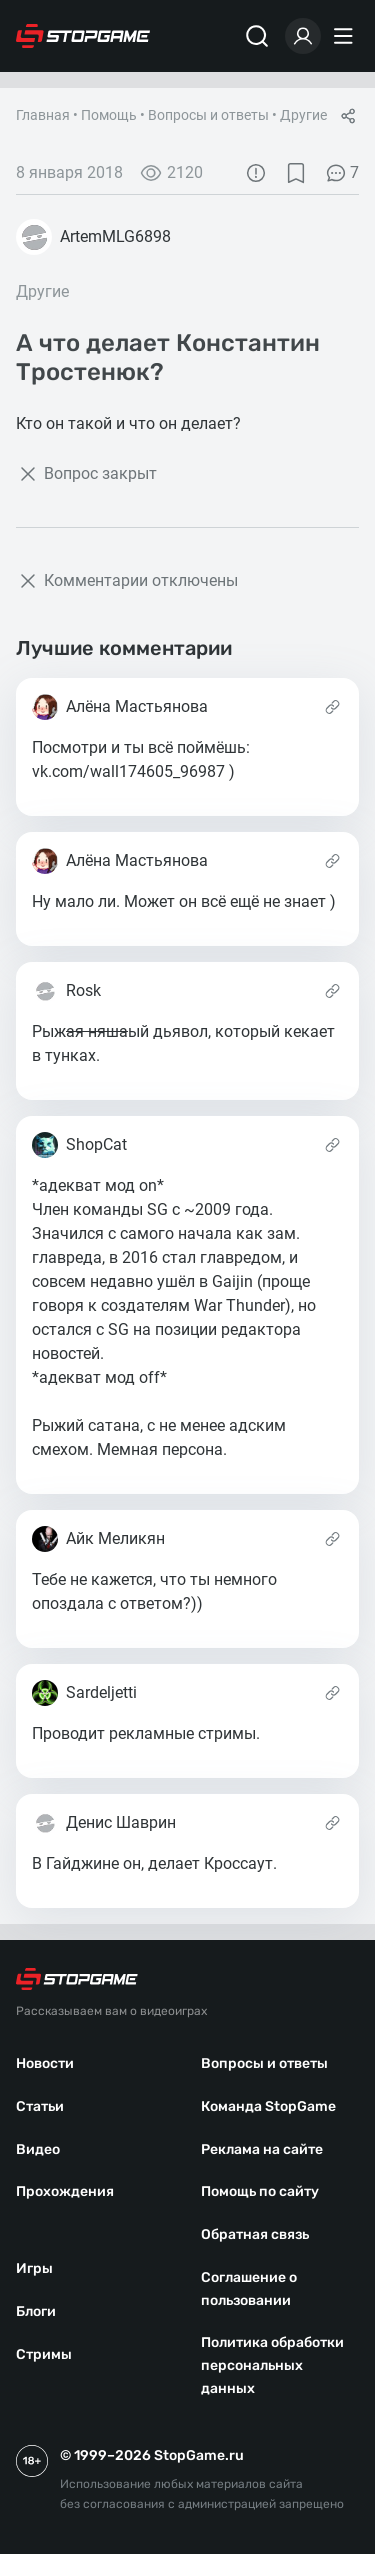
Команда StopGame (268, 2106)
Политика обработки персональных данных (272, 2365)
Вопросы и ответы (208, 115)
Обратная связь (255, 2234)
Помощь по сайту (260, 2191)
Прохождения (65, 2191)
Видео (38, 2149)
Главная (43, 115)
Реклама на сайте (262, 2149)
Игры (34, 2268)
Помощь (109, 115)
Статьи (40, 2106)
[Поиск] (257, 36)
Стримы (44, 2354)
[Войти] (303, 36)
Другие (303, 115)
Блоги (36, 2311)
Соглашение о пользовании (249, 2289)
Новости (45, 2063)
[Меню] (346, 36)
